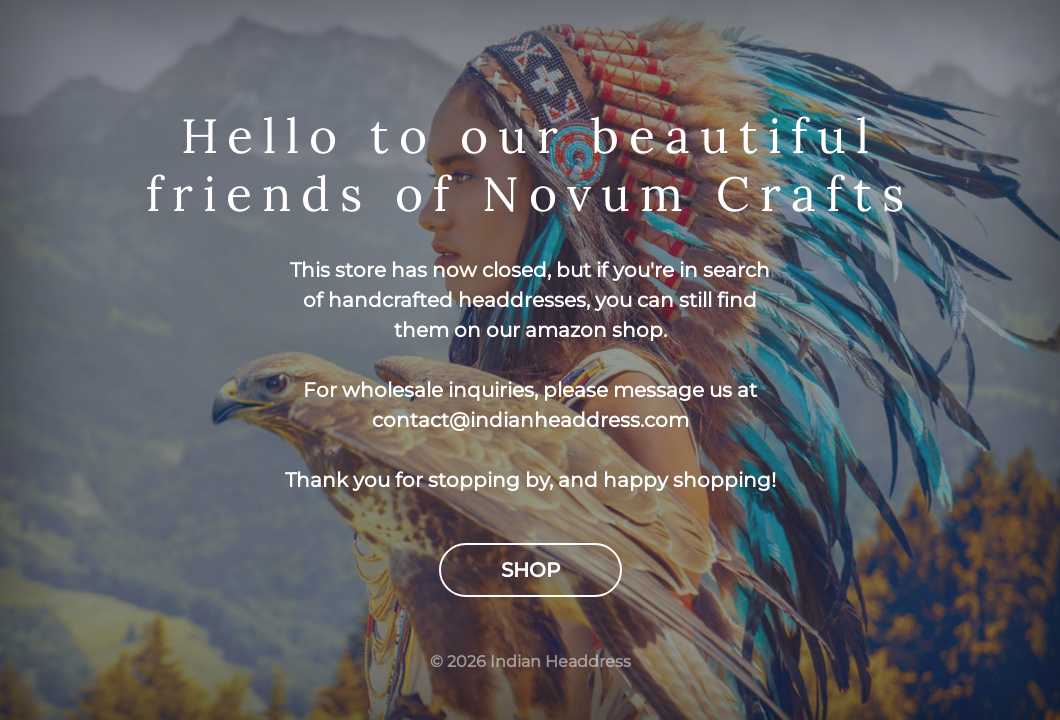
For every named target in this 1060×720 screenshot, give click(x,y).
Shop (530, 570)
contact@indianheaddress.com (530, 420)
